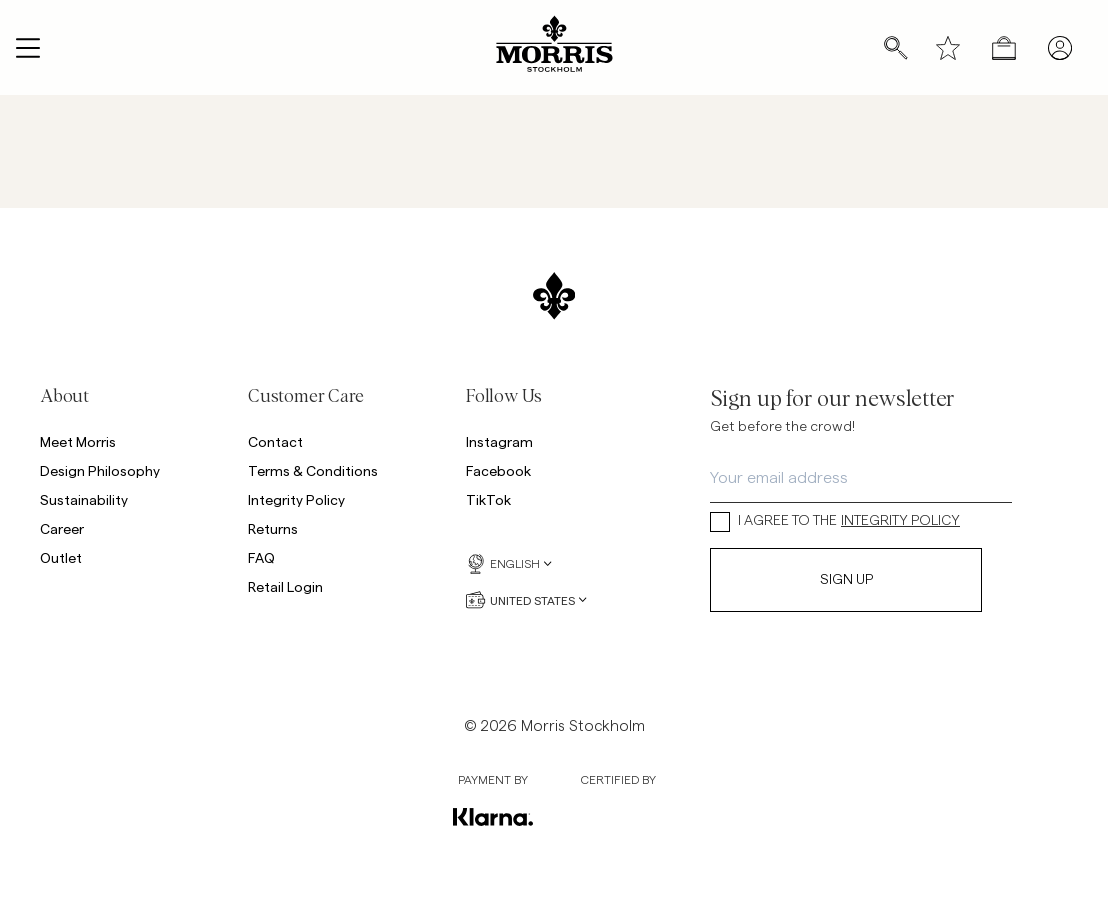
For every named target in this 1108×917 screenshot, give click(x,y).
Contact (275, 441)
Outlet (61, 557)
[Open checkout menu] (1004, 48)
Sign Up (846, 580)
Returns (273, 528)
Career (62, 528)
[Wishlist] (948, 48)
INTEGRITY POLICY (900, 521)
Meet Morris (78, 441)
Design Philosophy (100, 470)
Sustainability (84, 499)
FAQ (261, 557)
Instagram (499, 441)
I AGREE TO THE (835, 521)
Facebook (498, 470)
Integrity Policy (296, 499)
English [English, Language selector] (509, 564)
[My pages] (1060, 48)
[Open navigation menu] (28, 48)
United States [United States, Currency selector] (526, 600)
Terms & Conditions (313, 470)
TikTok (488, 499)
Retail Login (285, 586)
